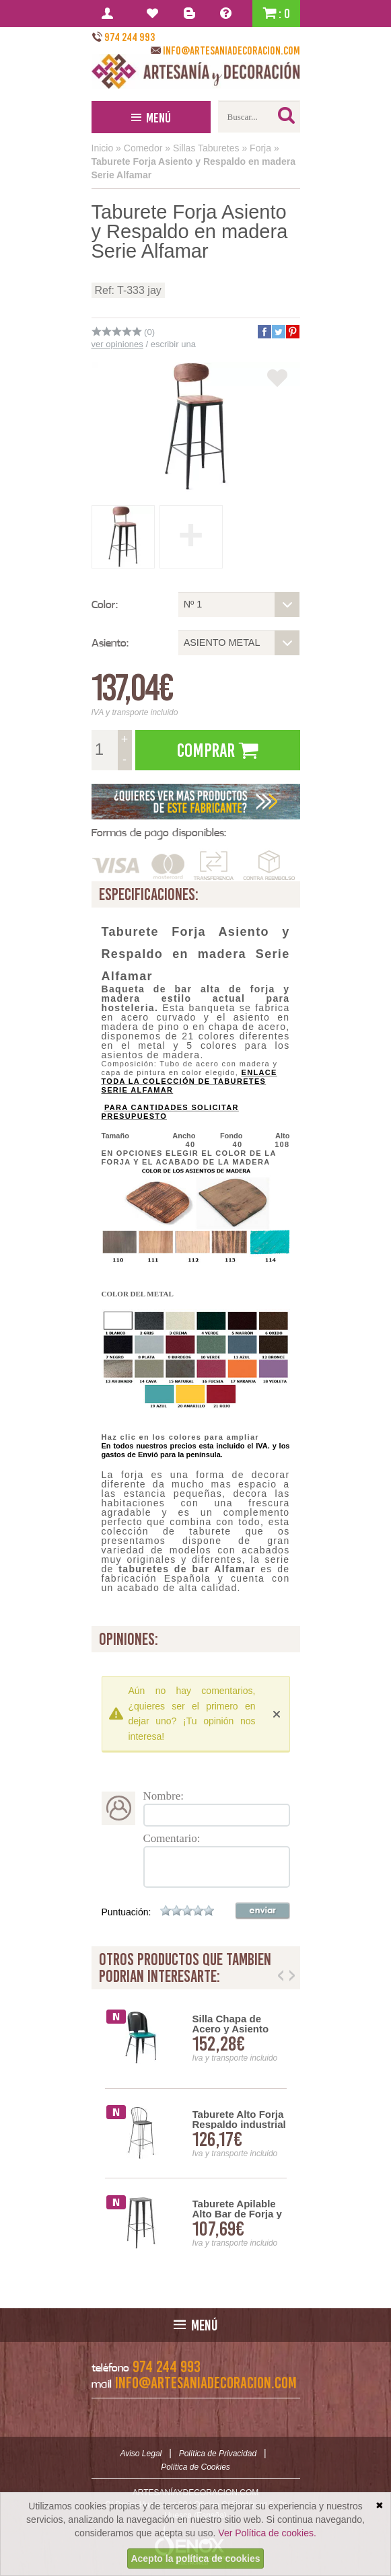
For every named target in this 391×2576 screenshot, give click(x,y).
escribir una (173, 344)
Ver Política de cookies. (267, 2533)
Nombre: (163, 1796)
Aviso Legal (141, 2453)
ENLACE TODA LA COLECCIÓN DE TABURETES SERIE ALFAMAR (189, 1081)
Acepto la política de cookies (195, 2558)
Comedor (143, 148)
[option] (196, 2133)
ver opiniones (117, 344)
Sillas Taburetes (206, 148)
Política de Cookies (195, 2467)
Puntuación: (126, 1912)
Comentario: (172, 1838)
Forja (260, 148)
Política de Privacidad (217, 2453)
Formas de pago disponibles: (159, 832)
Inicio (103, 148)
